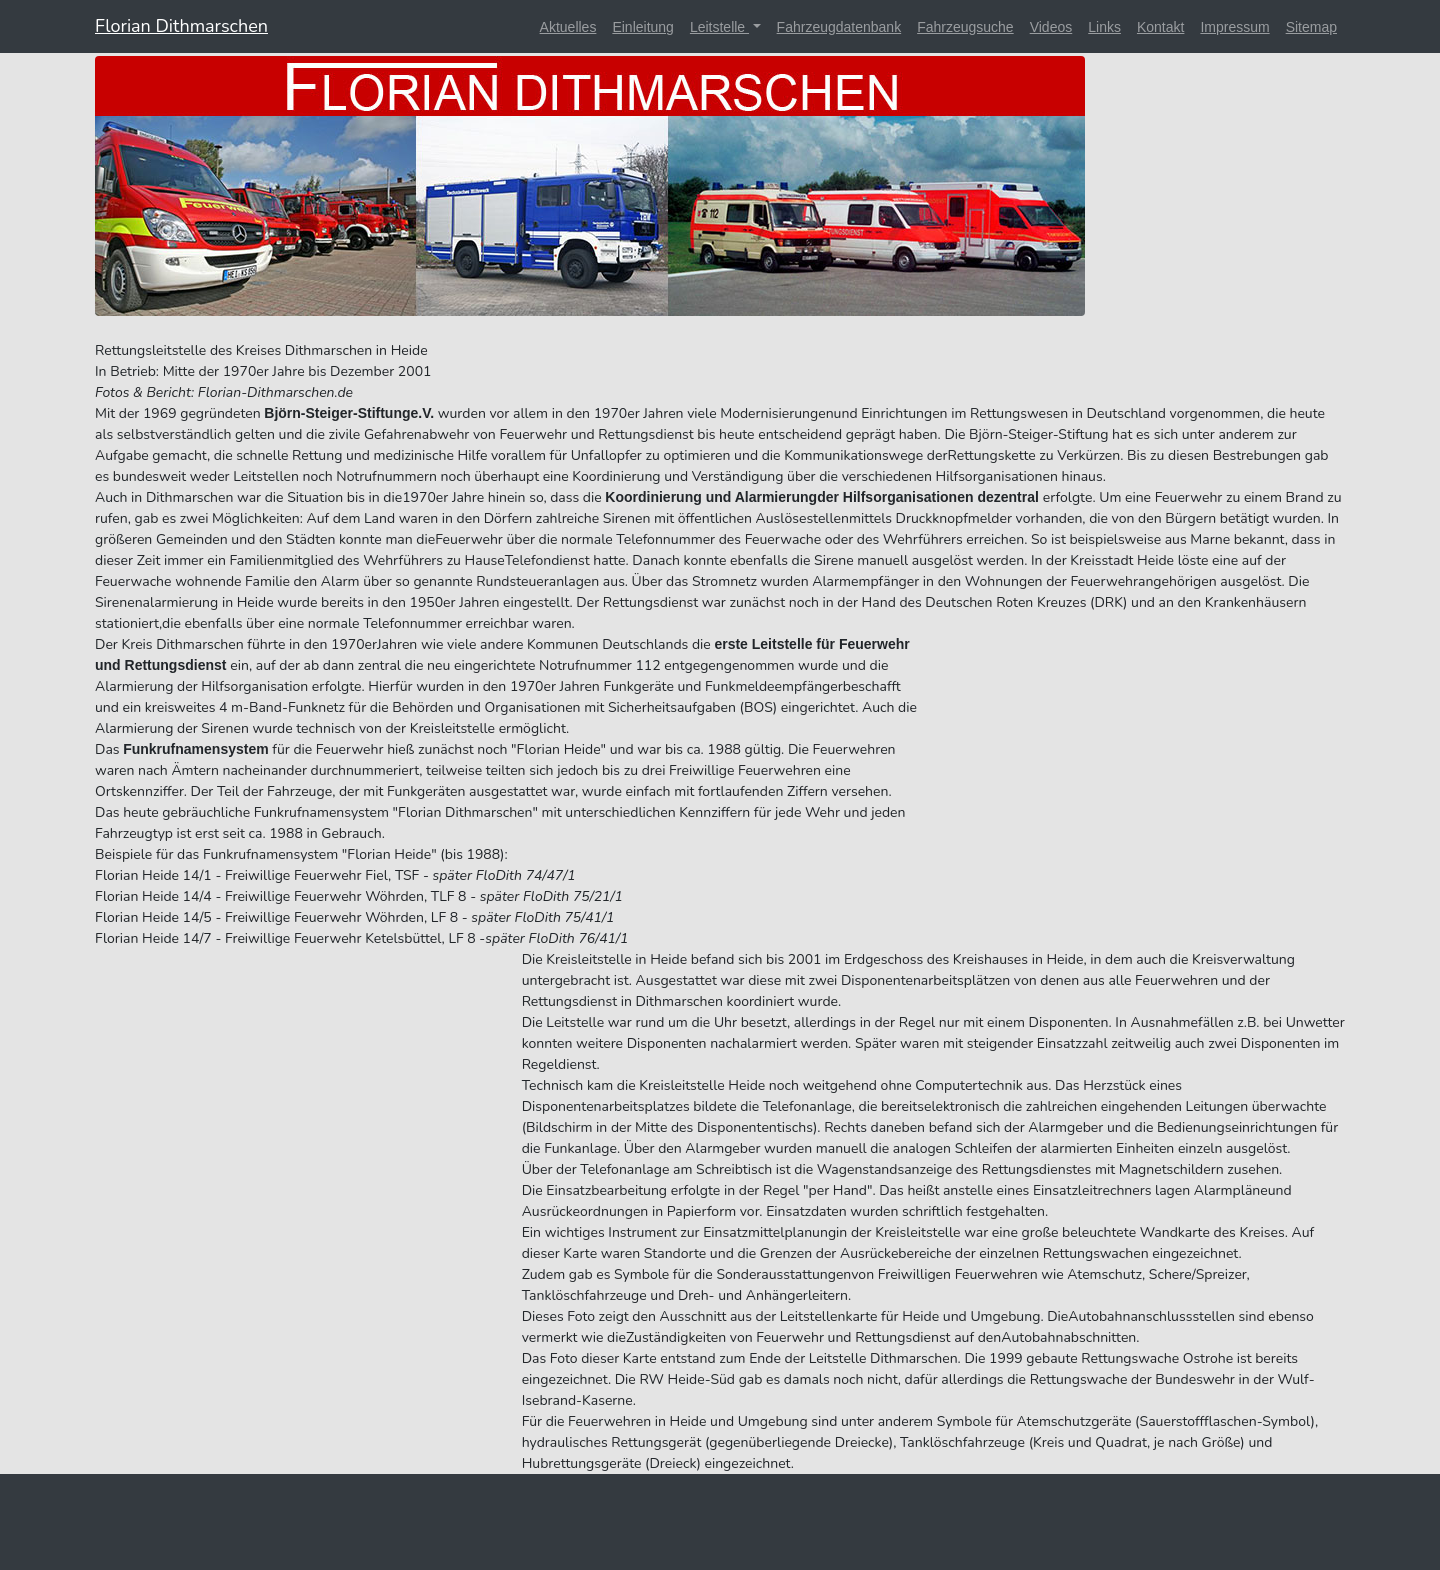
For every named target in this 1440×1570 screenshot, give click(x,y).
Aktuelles (568, 27)
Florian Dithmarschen (181, 26)
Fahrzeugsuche (965, 27)
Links (1104, 27)
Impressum (1234, 27)
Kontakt (1160, 27)
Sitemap (1311, 27)
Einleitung (643, 27)
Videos (1051, 27)
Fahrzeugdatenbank (839, 27)
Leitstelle (719, 27)
